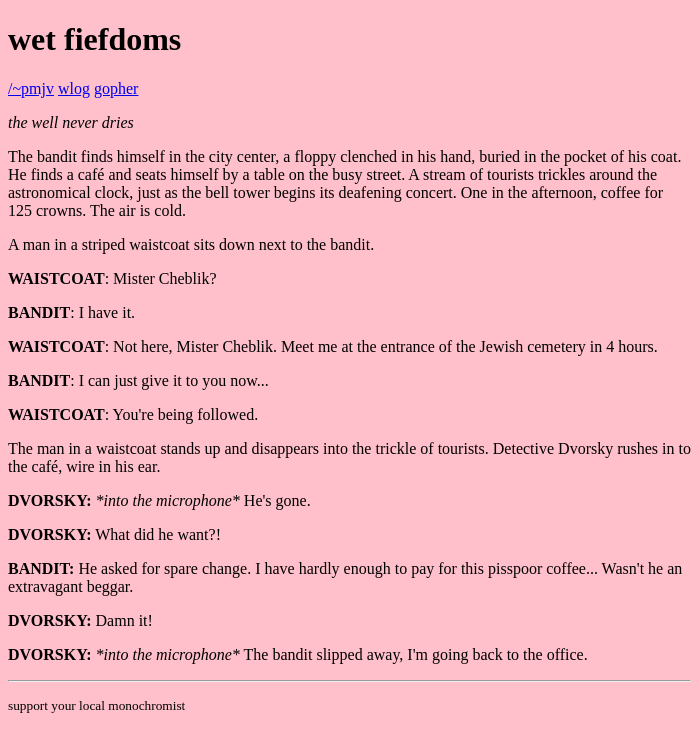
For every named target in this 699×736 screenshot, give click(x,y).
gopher (116, 88)
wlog (74, 88)
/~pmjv (31, 88)
